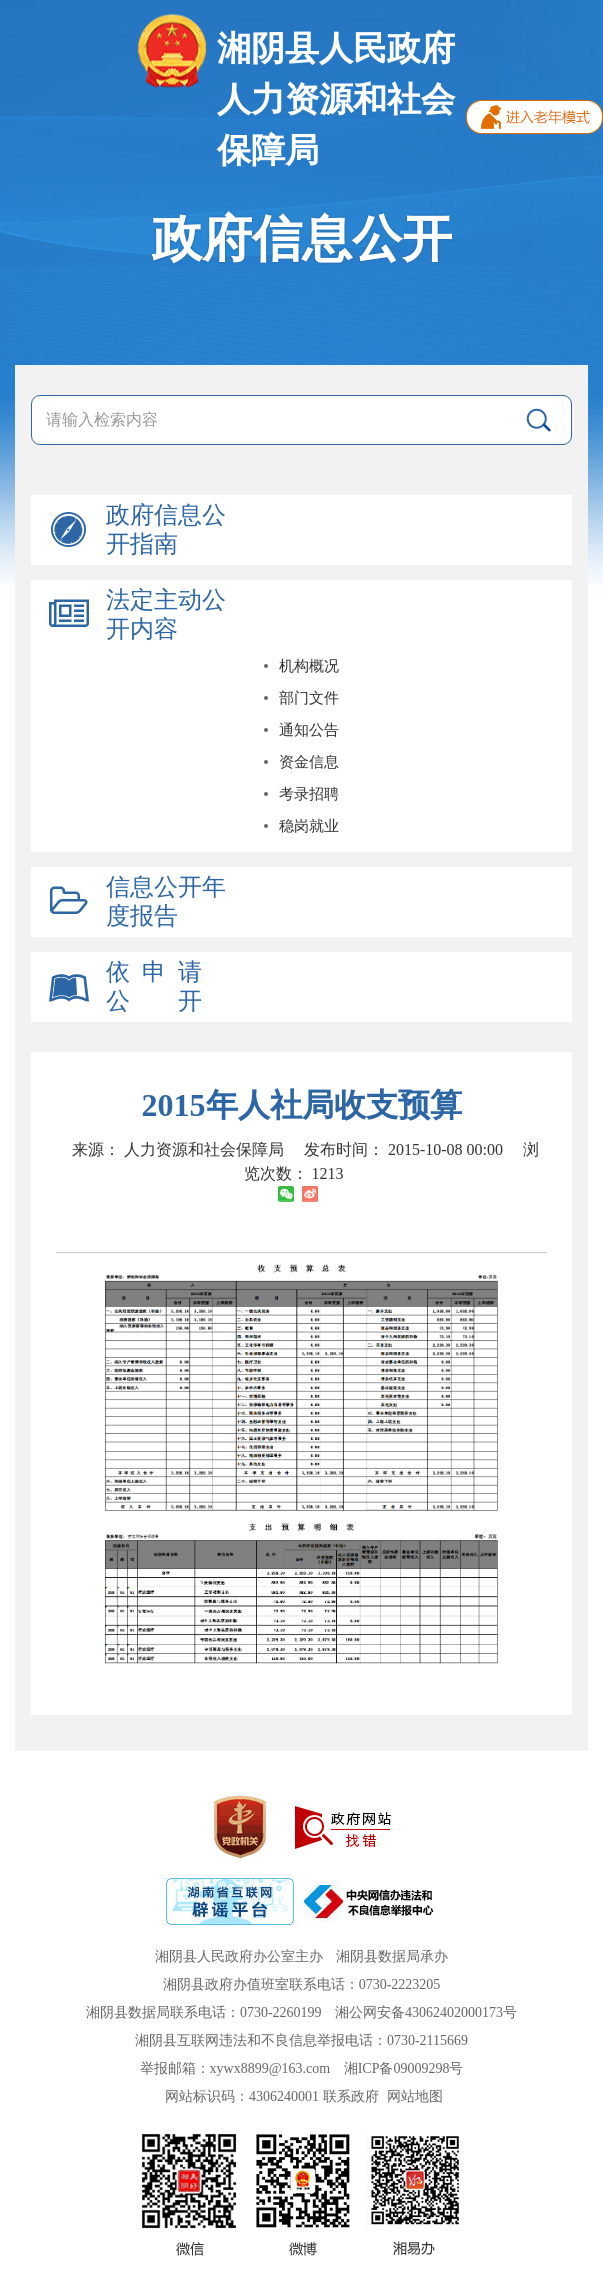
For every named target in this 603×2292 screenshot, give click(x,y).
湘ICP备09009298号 (404, 2068)
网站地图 (415, 2096)
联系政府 (351, 2096)
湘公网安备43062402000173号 (426, 2012)
